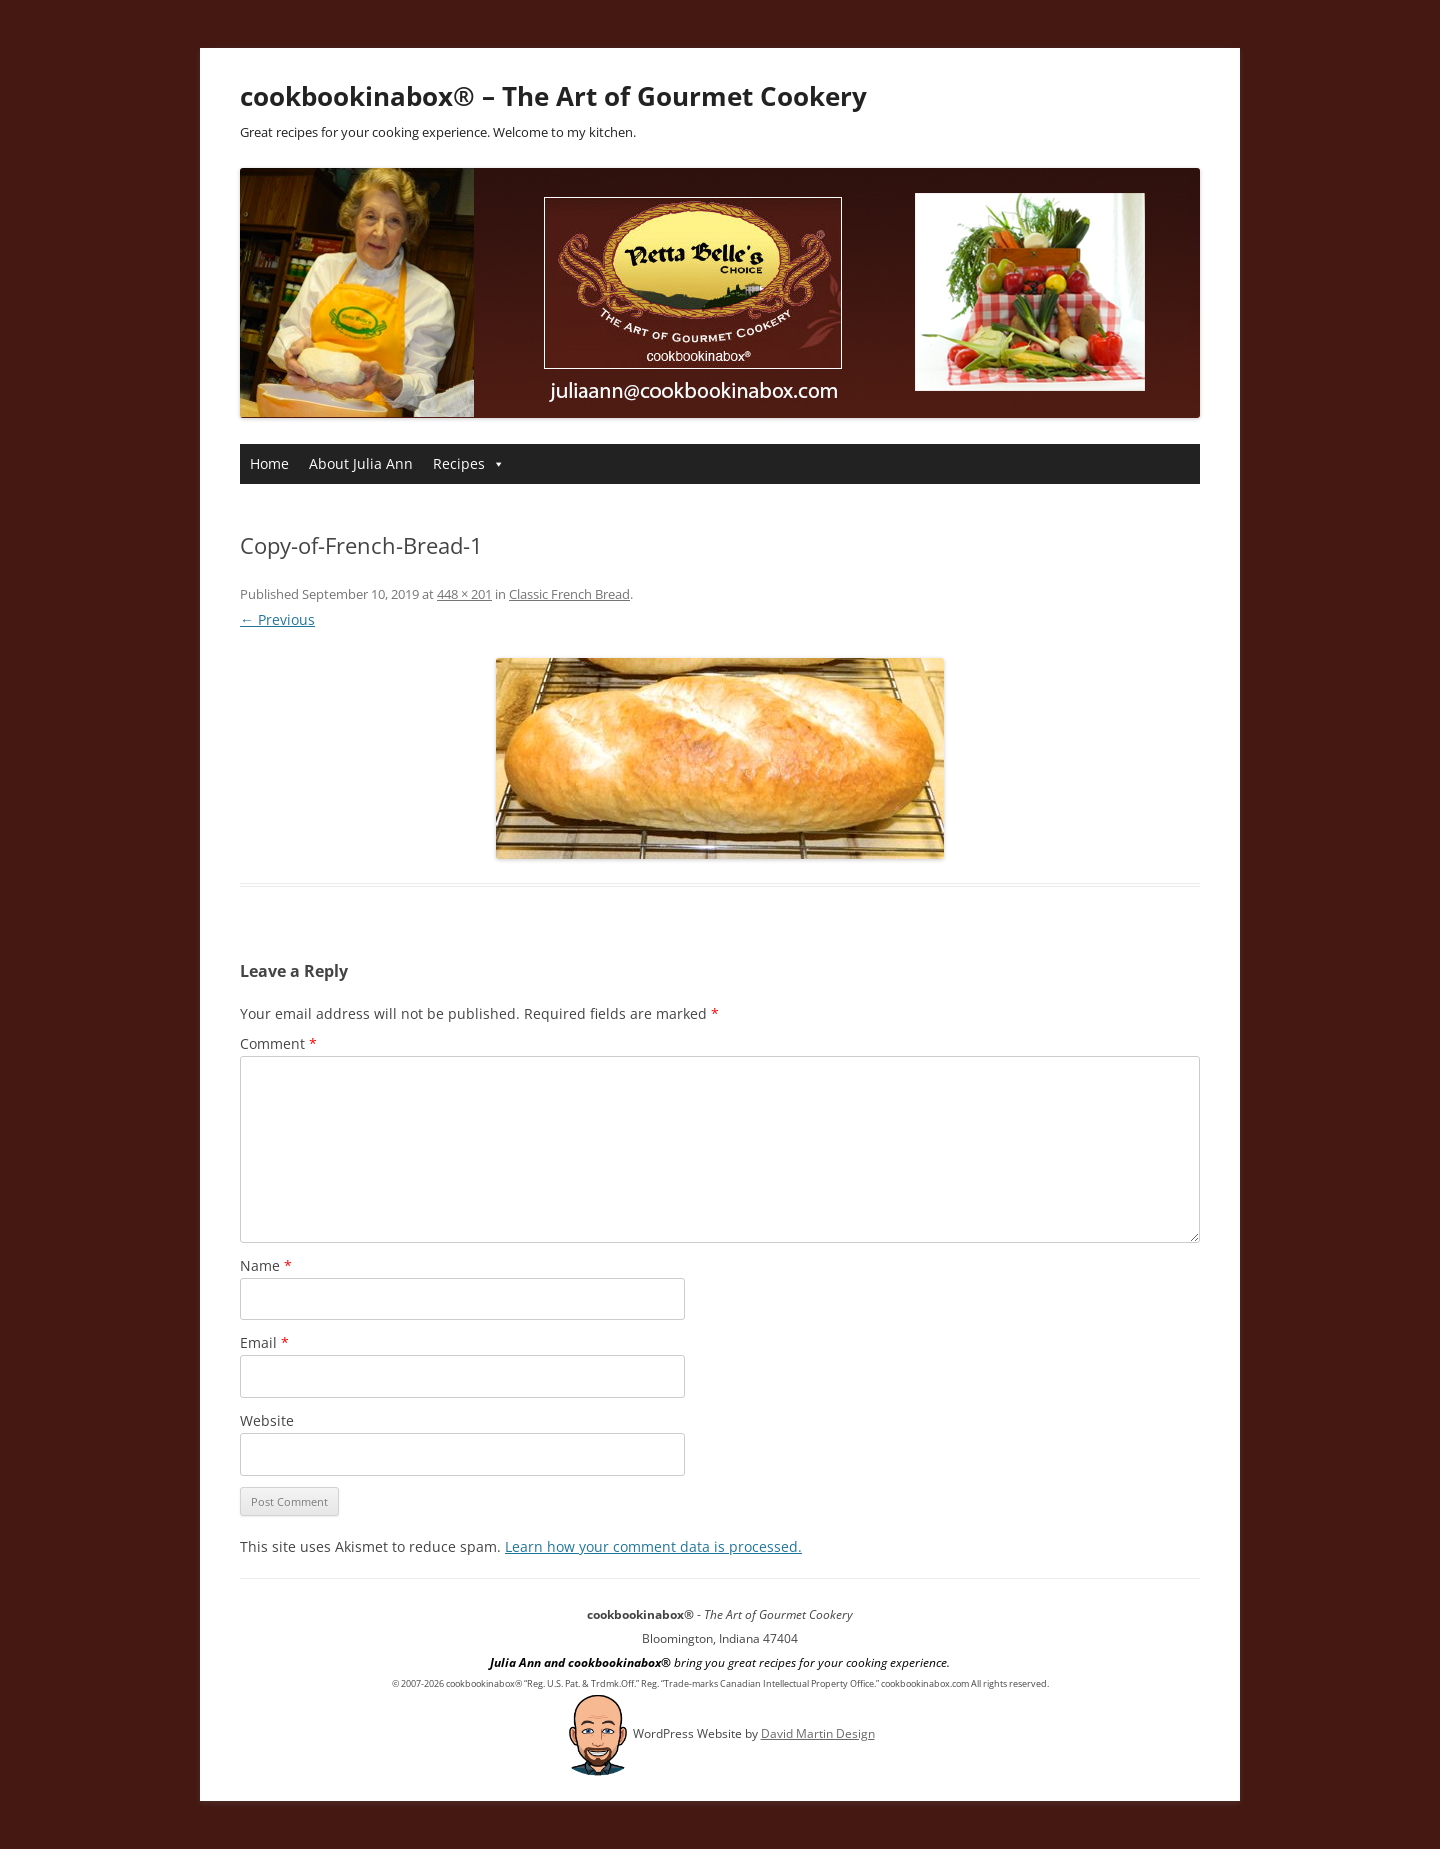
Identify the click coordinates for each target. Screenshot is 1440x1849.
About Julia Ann (361, 463)
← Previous (277, 619)
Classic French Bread (569, 594)
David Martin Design (818, 1733)
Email (264, 1342)
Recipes (469, 463)
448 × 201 (464, 594)
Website (267, 1420)
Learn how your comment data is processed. (653, 1546)
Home (269, 463)
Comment (278, 1043)
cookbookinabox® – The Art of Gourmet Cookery (553, 96)
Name (266, 1265)
